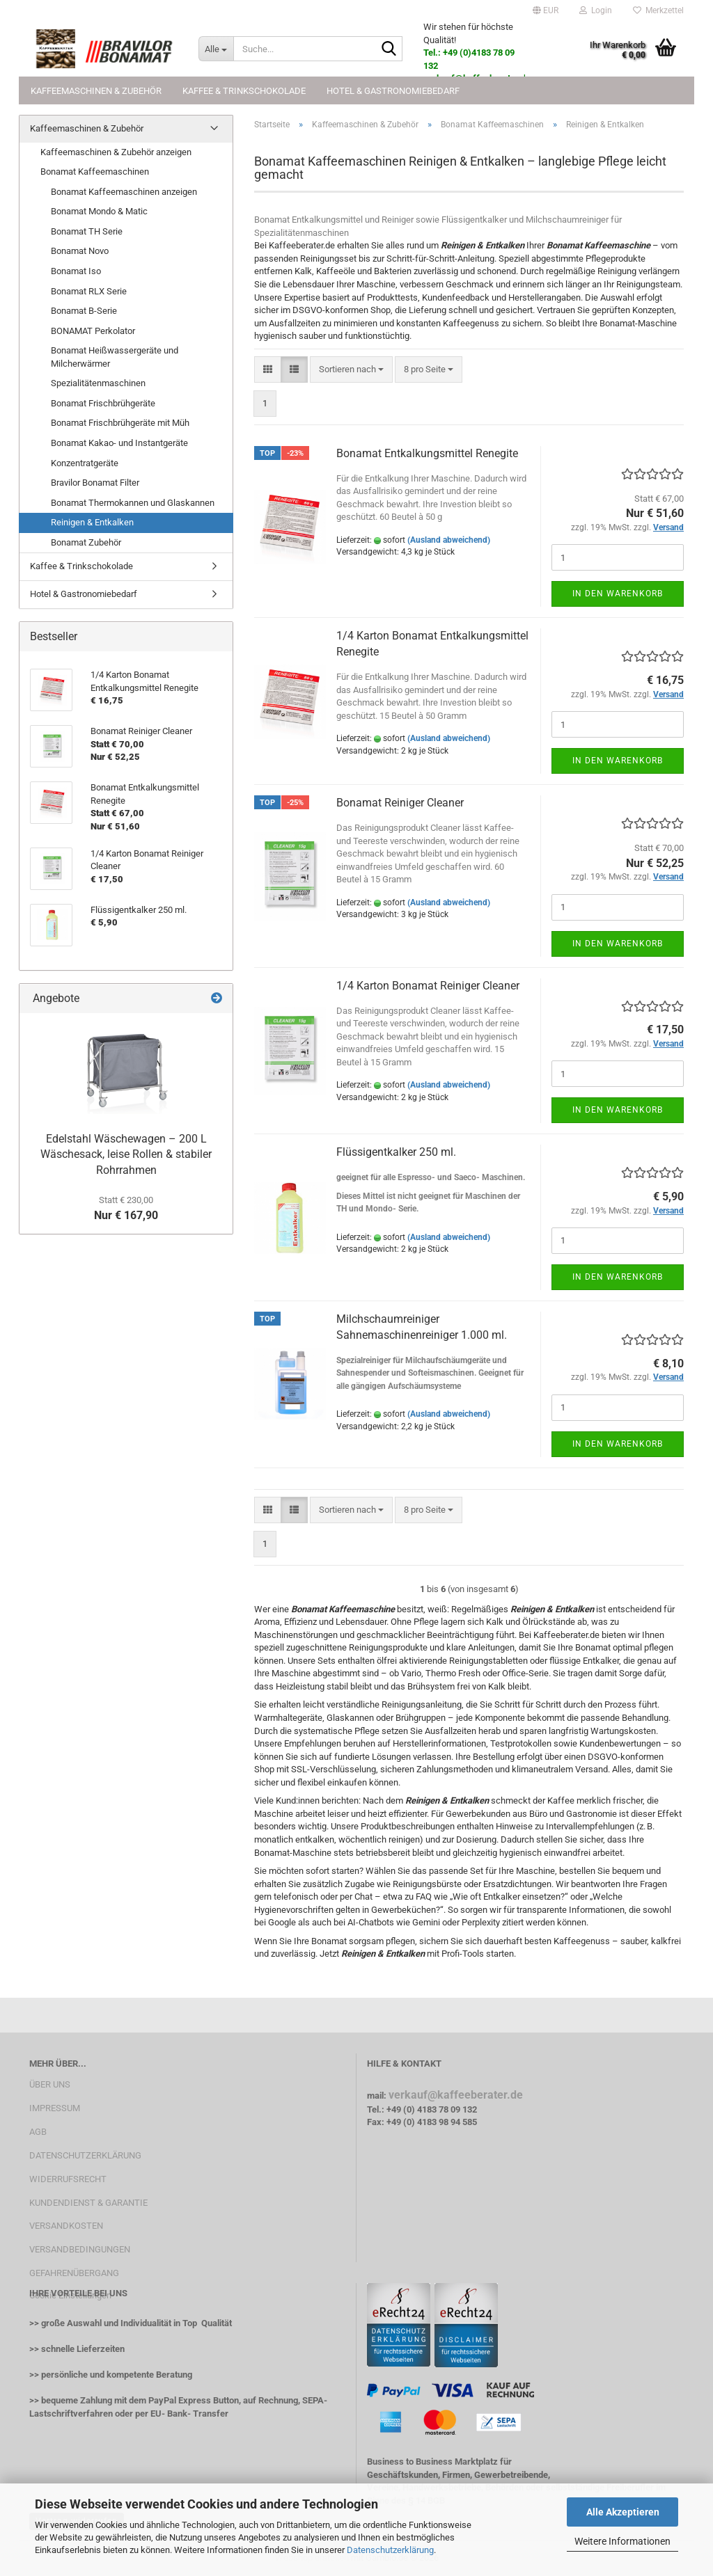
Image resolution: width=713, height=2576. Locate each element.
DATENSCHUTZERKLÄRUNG (85, 2155)
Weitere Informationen (622, 2541)
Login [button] (595, 10)
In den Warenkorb (617, 593)
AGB (38, 2131)
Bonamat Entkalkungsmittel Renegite (427, 453)
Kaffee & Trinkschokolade (244, 91)
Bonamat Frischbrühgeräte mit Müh (120, 423)
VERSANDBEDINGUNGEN (79, 2249)
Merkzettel (658, 10)
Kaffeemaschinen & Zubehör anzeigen (115, 152)
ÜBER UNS (49, 2084)
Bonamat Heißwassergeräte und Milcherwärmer (114, 357)
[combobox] (351, 369)
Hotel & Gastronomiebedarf (393, 91)
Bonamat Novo (80, 251)
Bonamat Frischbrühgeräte (103, 403)
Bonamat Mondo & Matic (99, 211)
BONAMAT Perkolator (93, 331)
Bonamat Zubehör (86, 542)
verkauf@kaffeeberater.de (456, 2094)
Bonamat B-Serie (84, 310)
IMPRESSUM (54, 2108)
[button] (545, 10)
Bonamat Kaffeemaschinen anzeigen (124, 191)
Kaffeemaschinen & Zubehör (96, 91)
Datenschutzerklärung (390, 2550)
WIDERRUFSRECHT (68, 2179)
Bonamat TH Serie (87, 231)
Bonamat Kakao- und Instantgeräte (119, 443)
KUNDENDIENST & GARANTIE (88, 2202)
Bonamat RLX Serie (89, 291)
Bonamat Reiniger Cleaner (400, 802)
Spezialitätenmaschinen (98, 383)
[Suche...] (215, 48)
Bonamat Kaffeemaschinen (94, 171)
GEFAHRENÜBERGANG (74, 2273)
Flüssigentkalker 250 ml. (396, 1152)
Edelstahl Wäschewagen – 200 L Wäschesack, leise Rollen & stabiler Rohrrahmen (126, 1154)
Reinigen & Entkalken (92, 522)
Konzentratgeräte (84, 463)
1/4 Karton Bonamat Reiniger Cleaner (427, 985)
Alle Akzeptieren (622, 2512)
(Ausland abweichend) (448, 540)
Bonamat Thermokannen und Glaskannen (132, 503)
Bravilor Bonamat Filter (95, 482)
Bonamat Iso (76, 271)
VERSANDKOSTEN (66, 2225)
